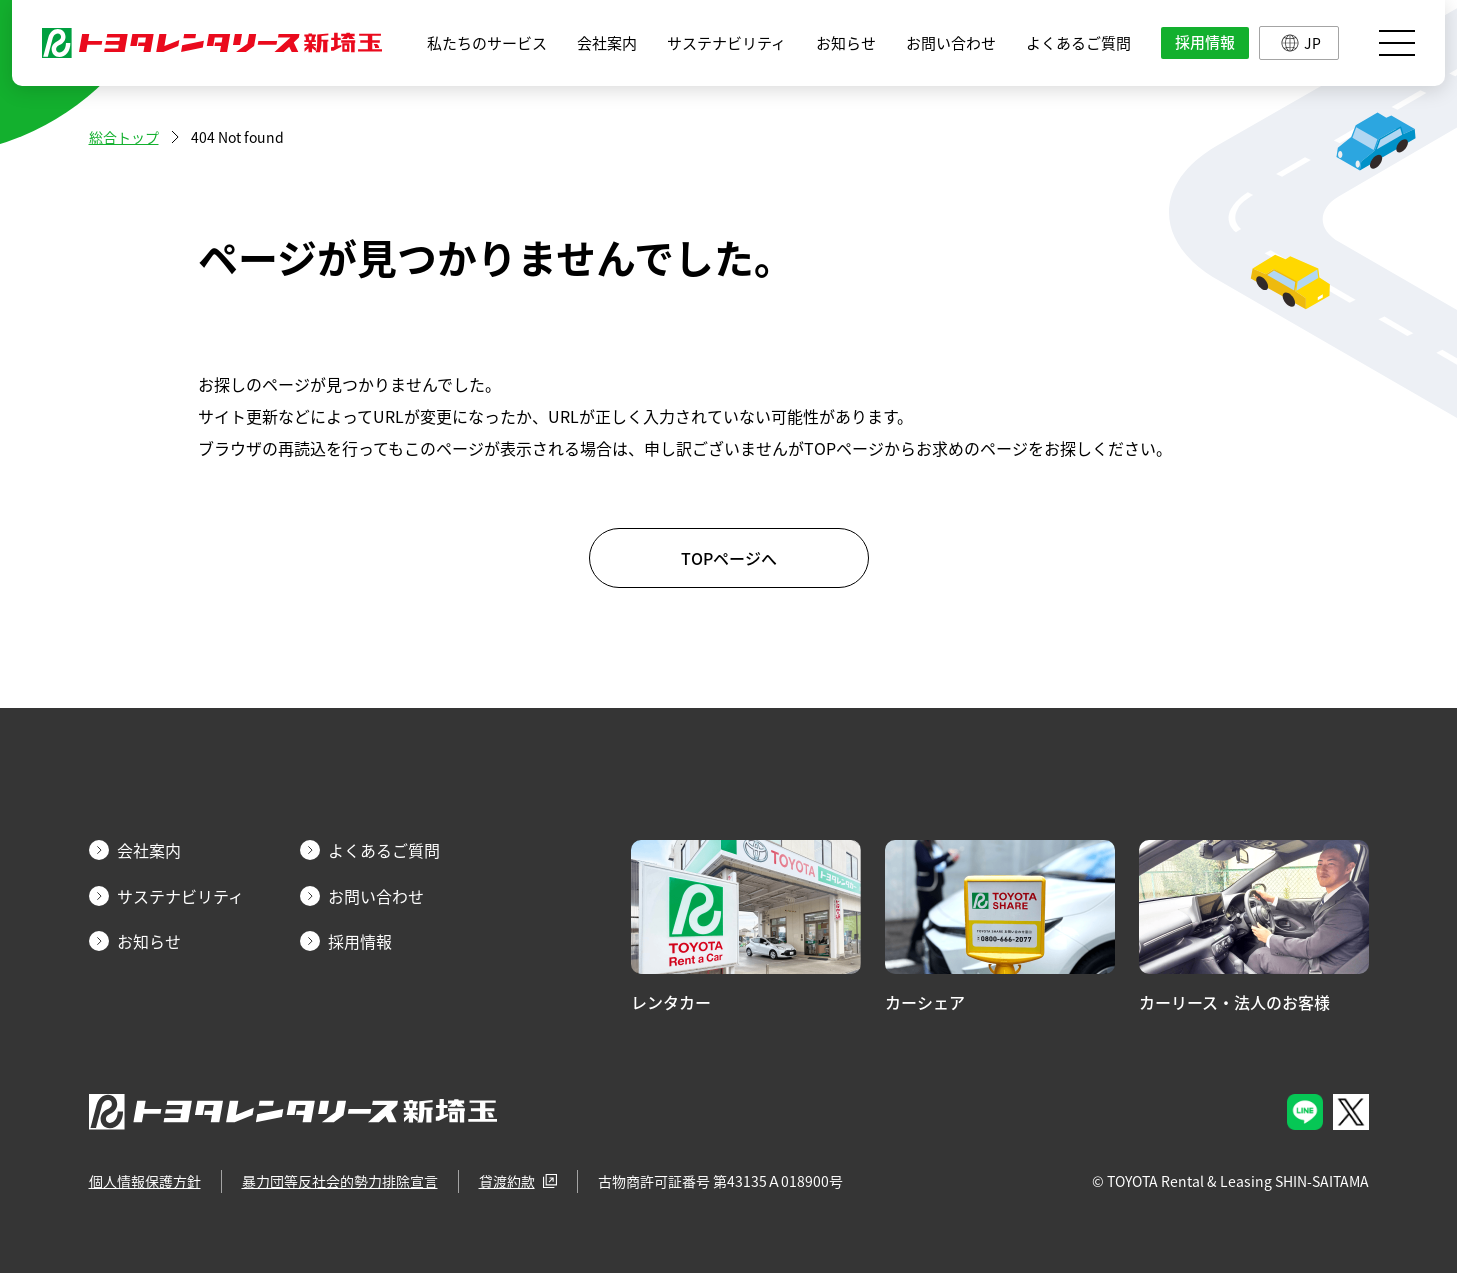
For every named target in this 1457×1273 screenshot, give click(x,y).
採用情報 (1205, 42)
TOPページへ (729, 558)
